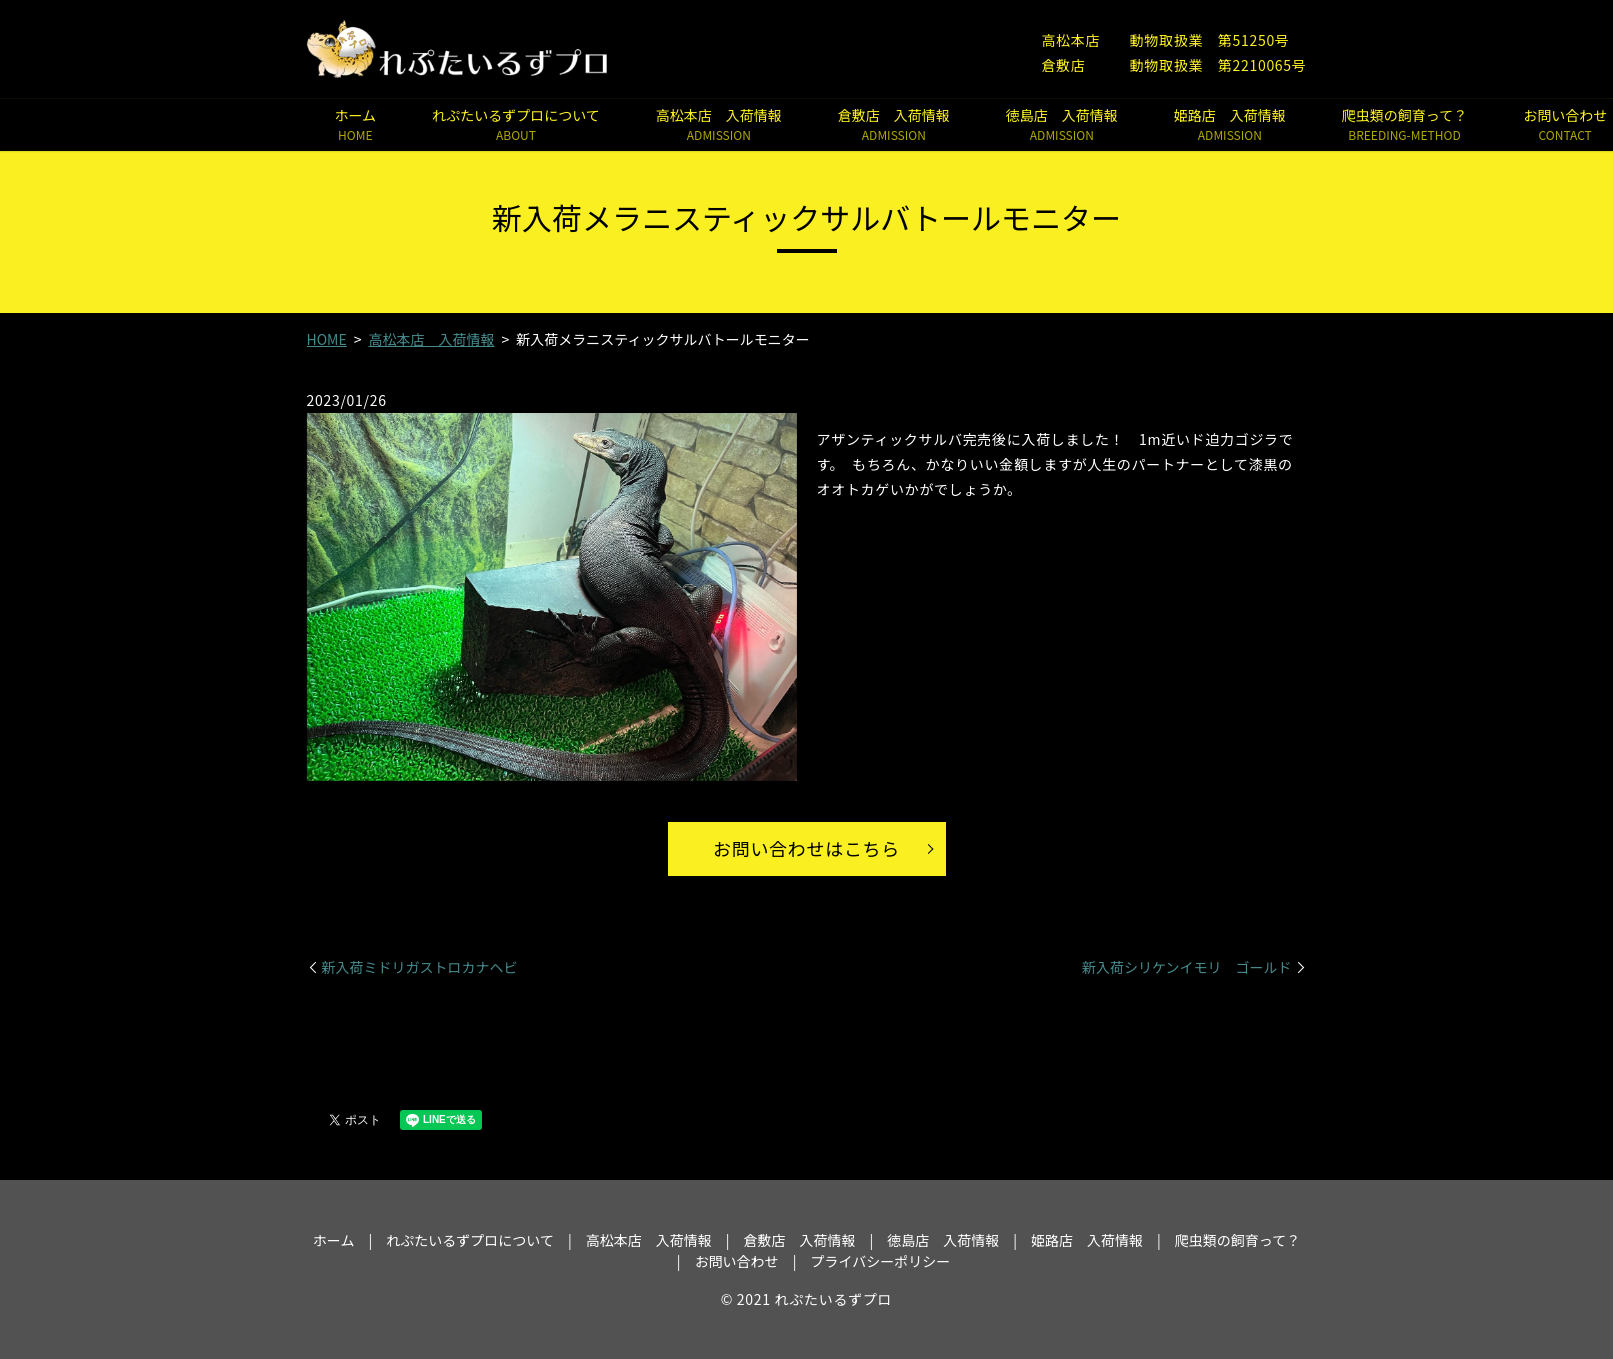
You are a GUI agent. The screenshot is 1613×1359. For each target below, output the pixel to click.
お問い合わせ (737, 1261)
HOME (327, 339)
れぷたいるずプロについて (516, 124)
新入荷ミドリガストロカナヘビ (420, 967)
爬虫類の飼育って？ (1404, 124)
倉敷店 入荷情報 (894, 124)
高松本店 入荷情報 (719, 124)
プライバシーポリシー (880, 1261)
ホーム (356, 124)
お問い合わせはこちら (806, 848)
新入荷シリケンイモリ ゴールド (1187, 967)
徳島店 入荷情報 (1062, 124)
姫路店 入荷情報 (1230, 124)
